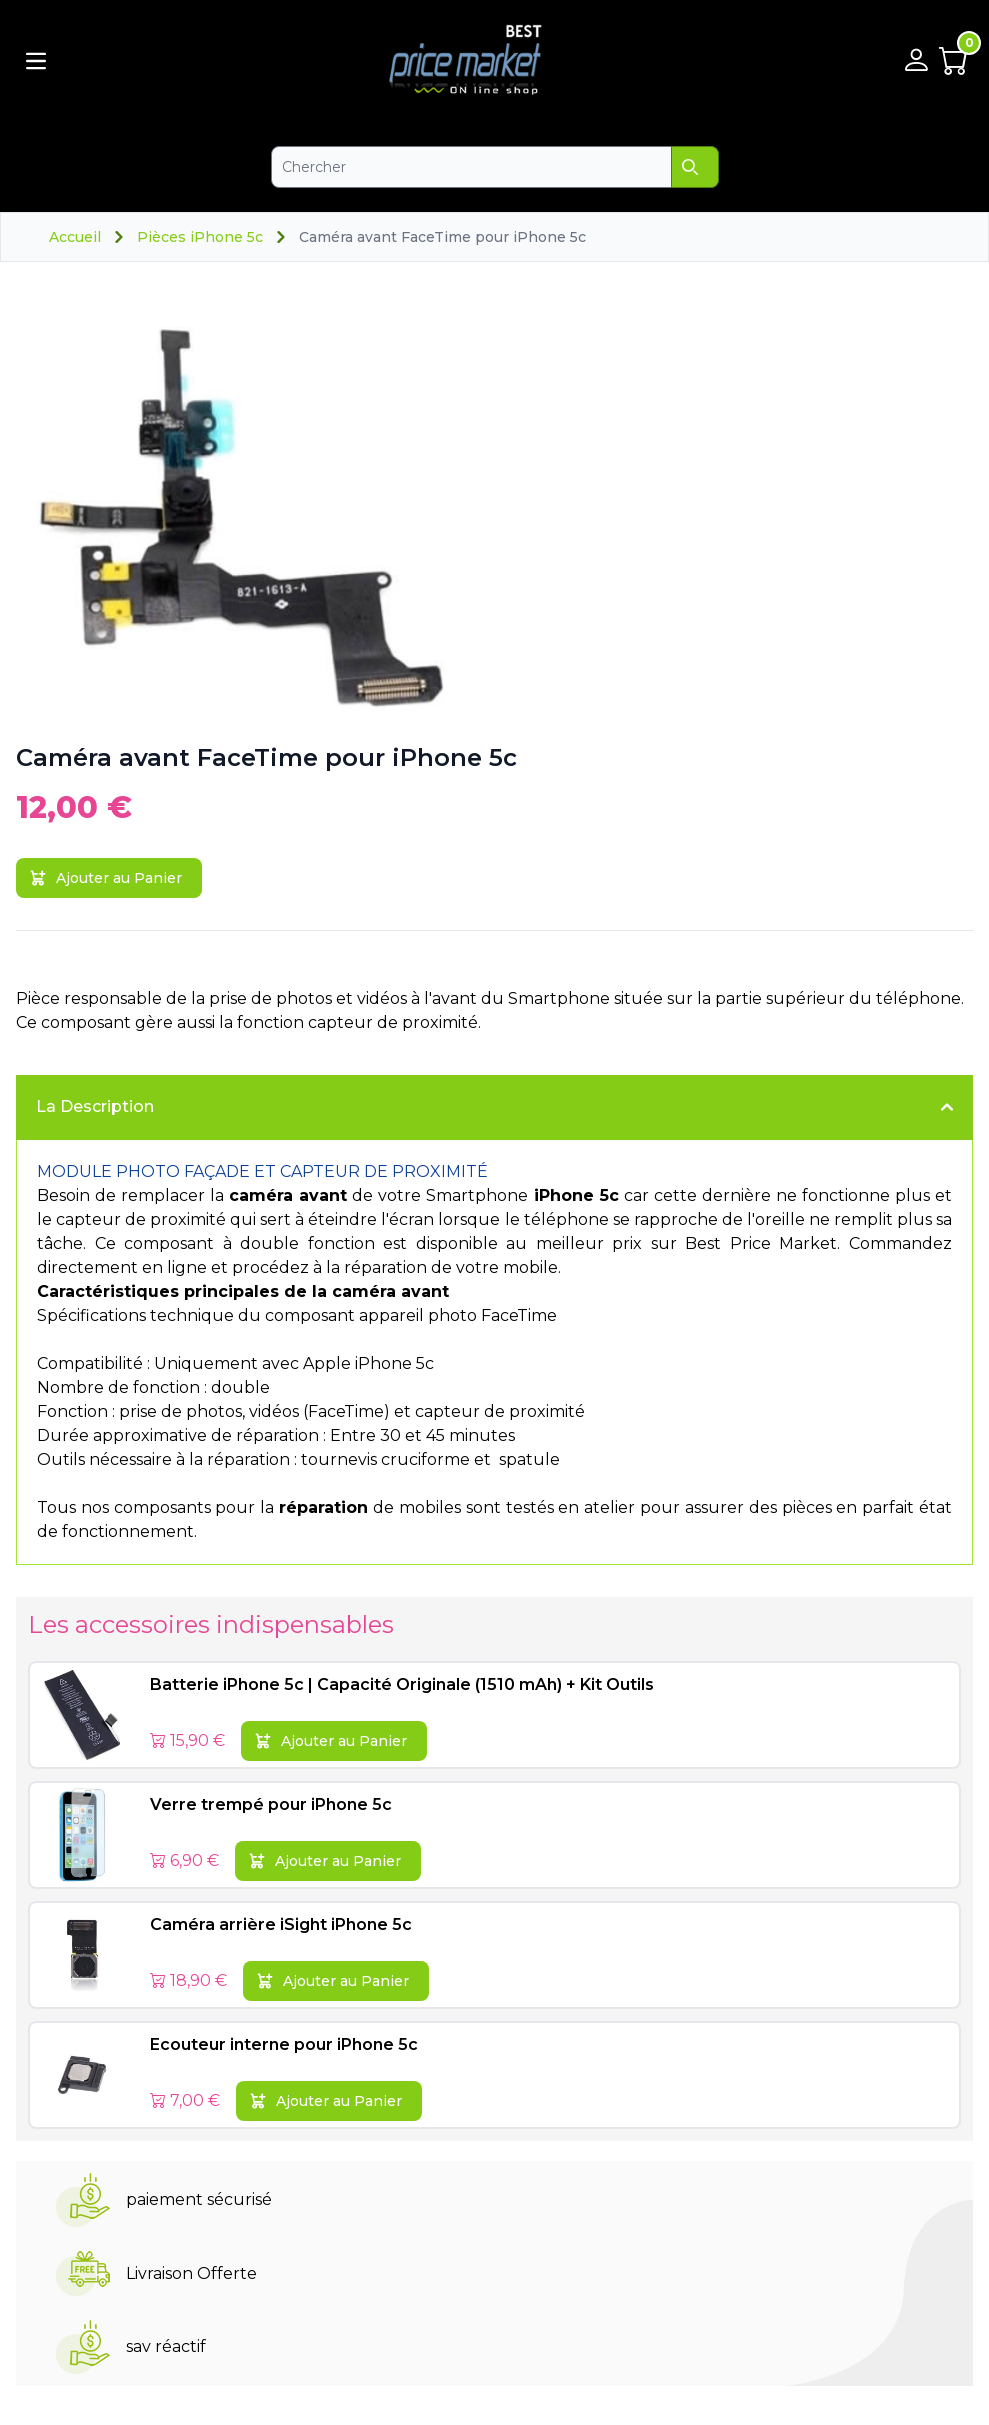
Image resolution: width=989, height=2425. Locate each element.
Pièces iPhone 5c (200, 237)
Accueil (75, 237)
